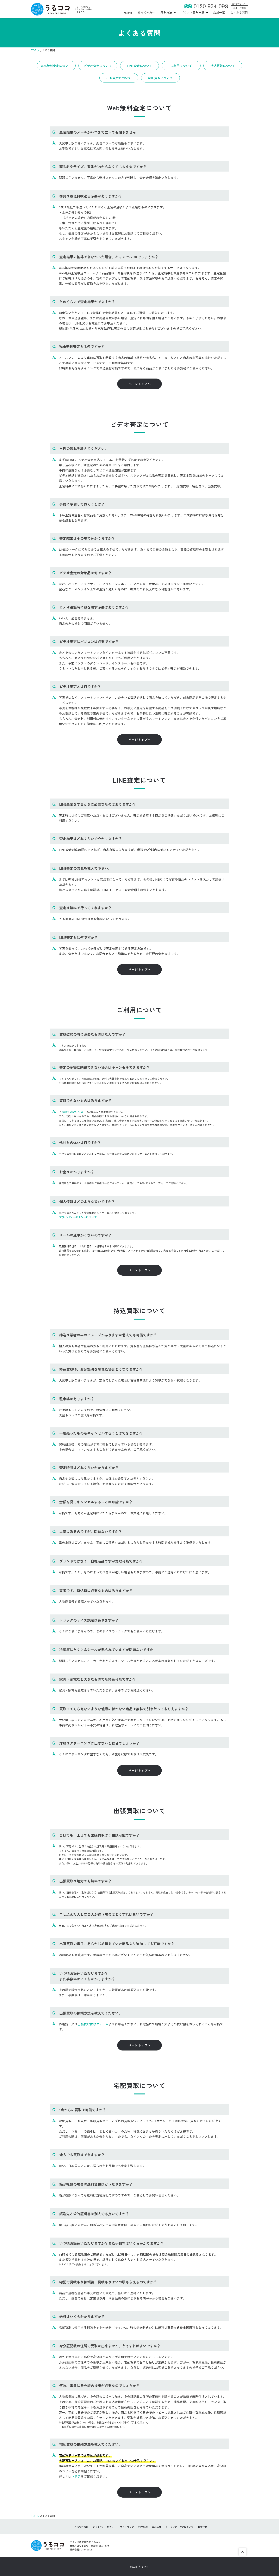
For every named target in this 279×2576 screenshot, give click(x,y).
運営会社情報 (81, 2526)
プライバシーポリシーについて (76, 1217)
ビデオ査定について (98, 65)
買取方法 (166, 12)
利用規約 (143, 2526)
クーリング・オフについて (179, 2526)
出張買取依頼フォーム (93, 2023)
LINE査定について (139, 65)
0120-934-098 (211, 6)
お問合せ (202, 2526)
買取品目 (156, 2526)
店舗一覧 (219, 12)
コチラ (76, 2476)
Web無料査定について (56, 65)
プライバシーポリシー (104, 2526)
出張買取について (118, 78)
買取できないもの (71, 1112)
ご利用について (181, 65)
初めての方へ (146, 12)
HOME (128, 12)
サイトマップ (127, 2526)
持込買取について (222, 65)
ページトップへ (139, 383)
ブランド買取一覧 (193, 12)
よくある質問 (239, 12)
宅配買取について (160, 78)
